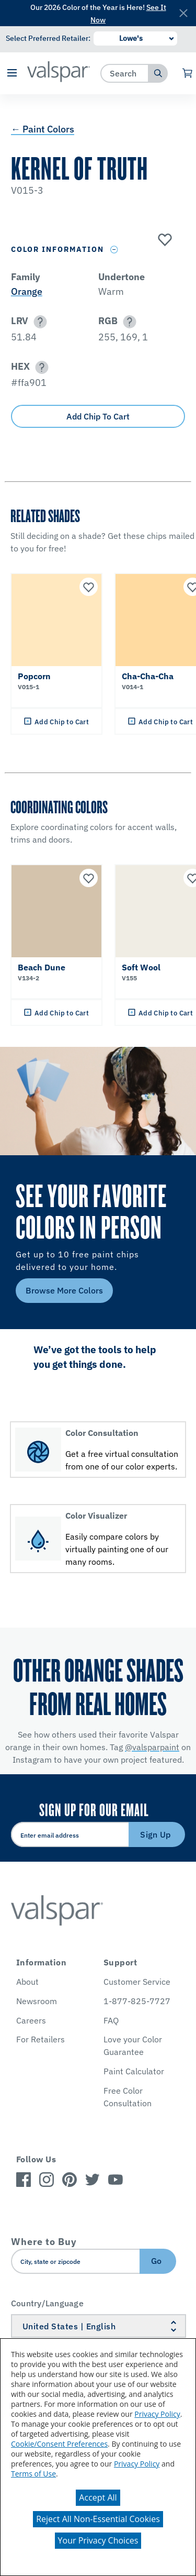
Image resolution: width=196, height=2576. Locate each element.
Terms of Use (33, 2474)
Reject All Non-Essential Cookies (98, 2519)
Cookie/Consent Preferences (59, 2444)
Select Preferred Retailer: (48, 38)
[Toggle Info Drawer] (114, 249)
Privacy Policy (157, 2414)
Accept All (98, 2497)
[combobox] (124, 73)
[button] (12, 73)
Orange (26, 291)
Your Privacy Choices (98, 2540)
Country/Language (47, 2303)
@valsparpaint (152, 1747)
